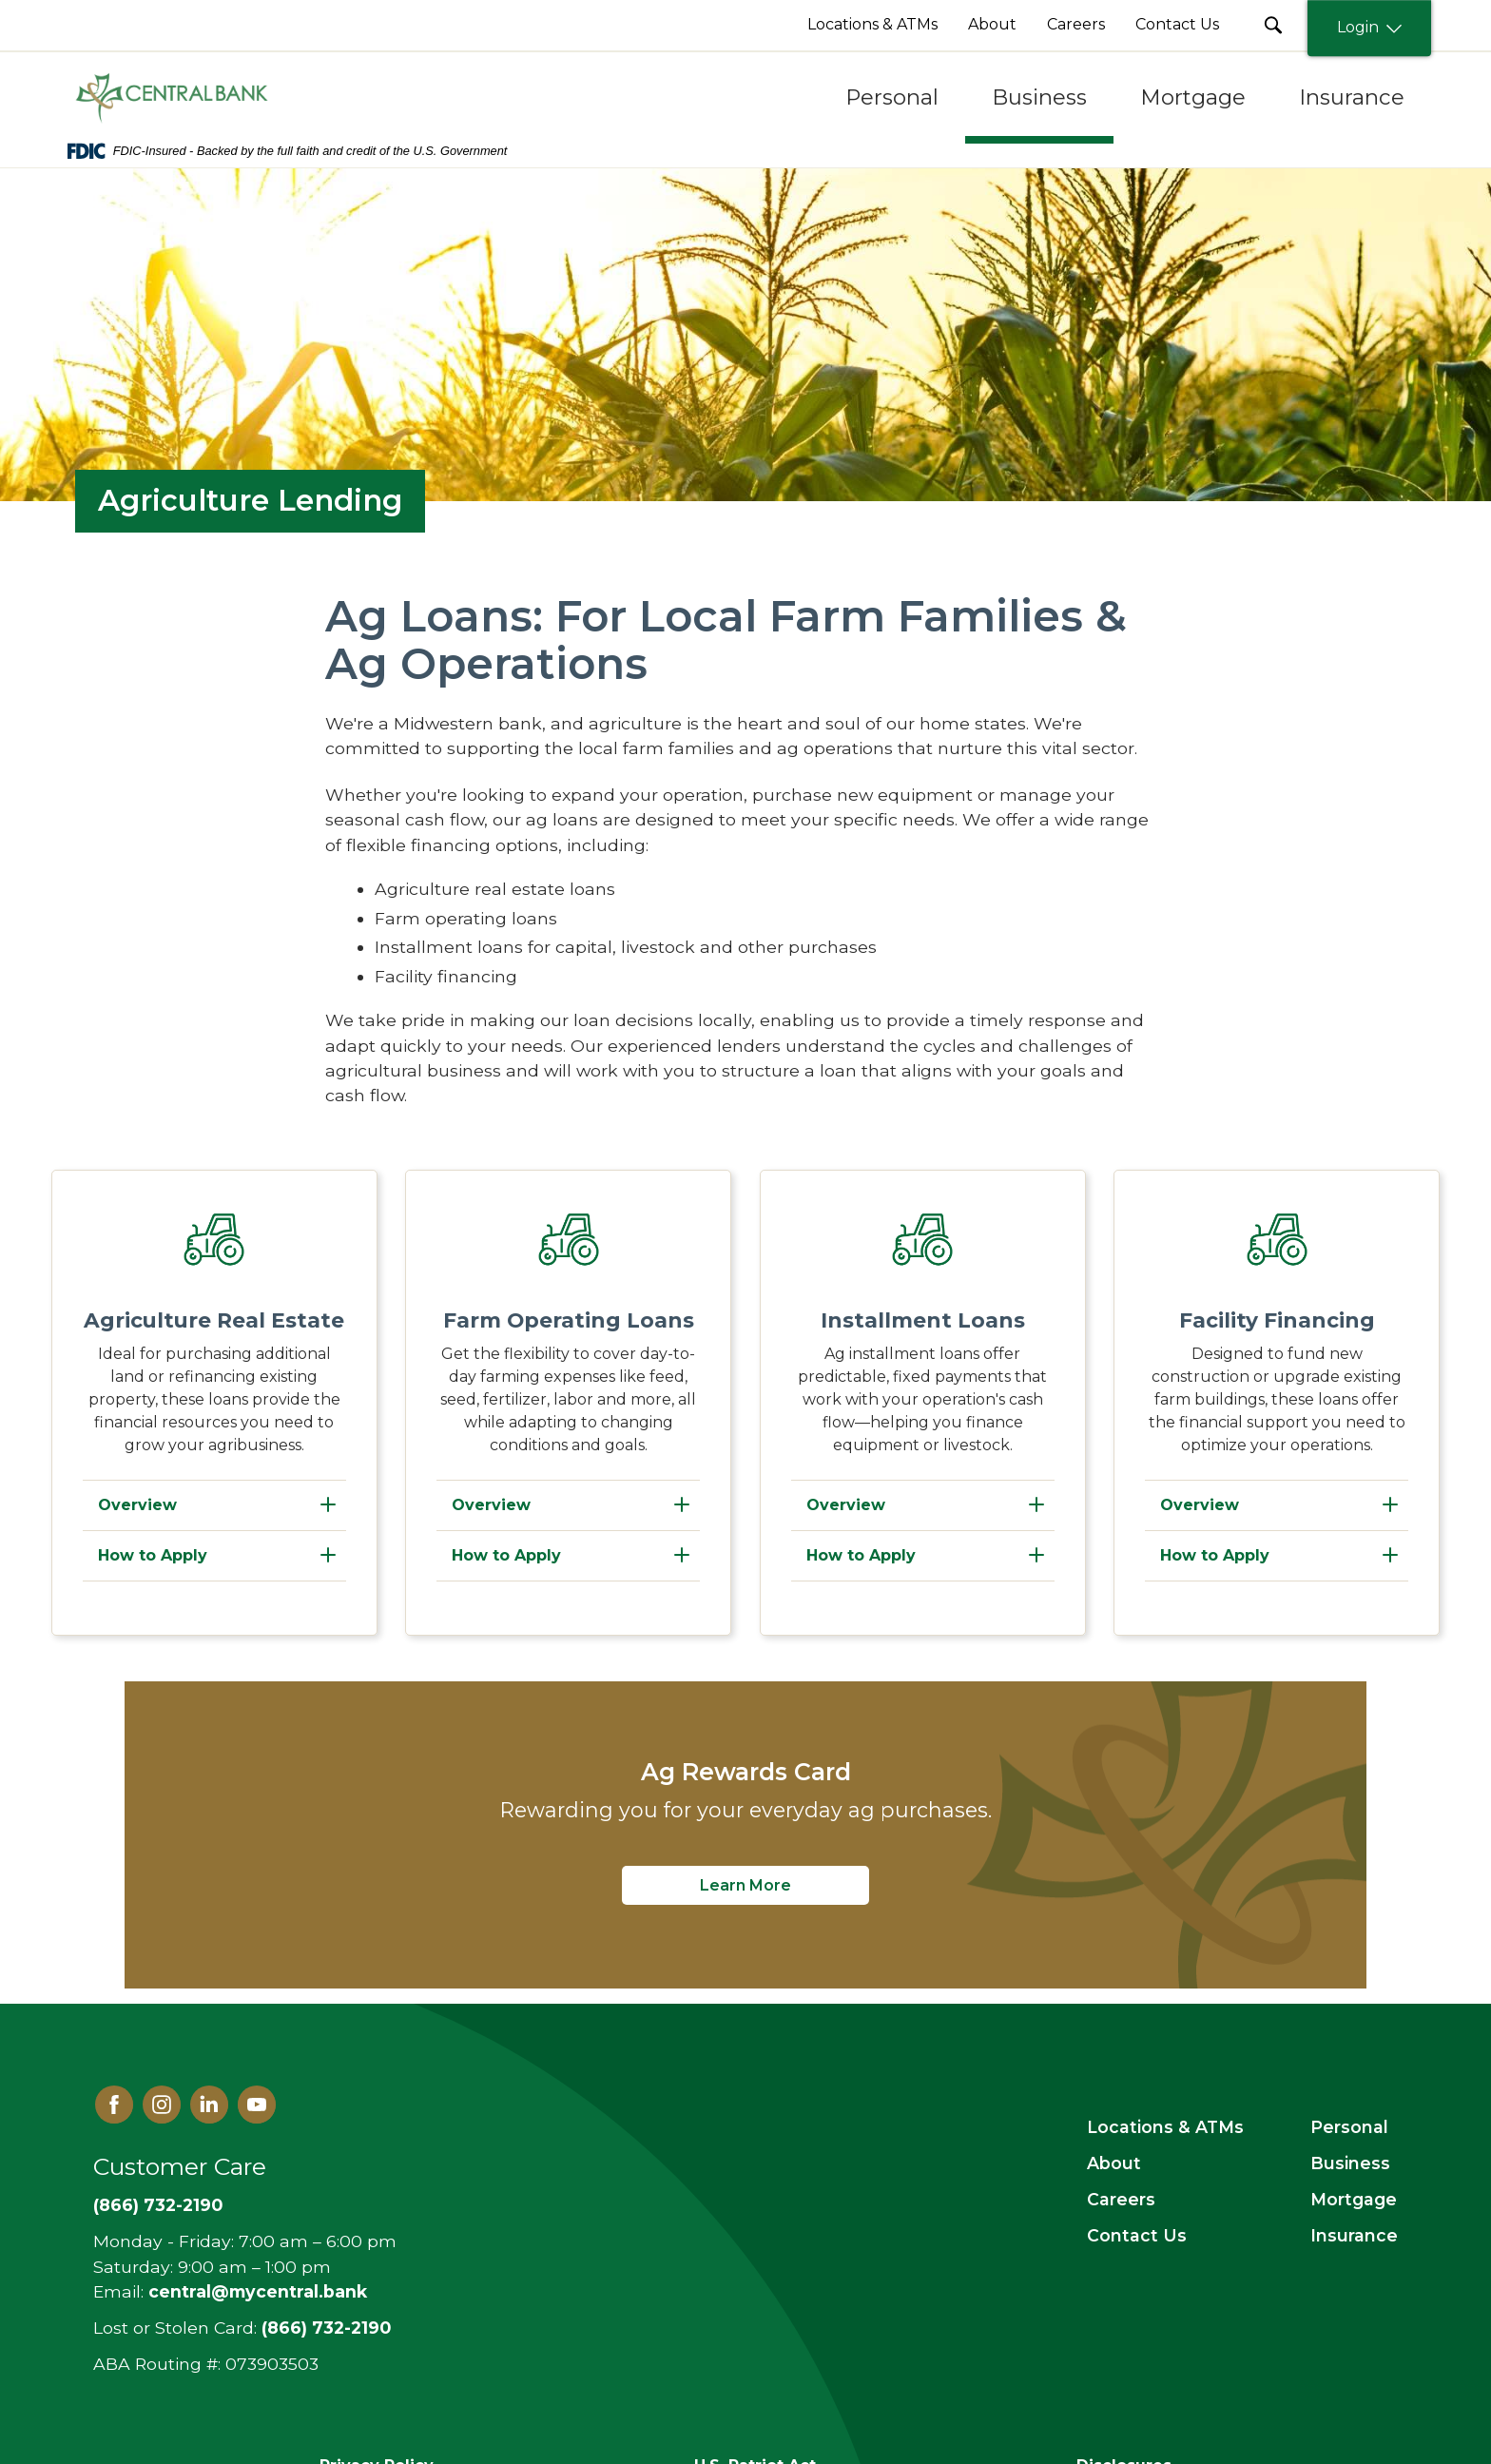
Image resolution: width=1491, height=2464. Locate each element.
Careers (1121, 2199)
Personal (1349, 2127)
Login (1369, 28)
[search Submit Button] (1273, 25)
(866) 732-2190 (158, 2205)
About (1114, 2163)
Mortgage (1353, 2199)
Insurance (1354, 2235)
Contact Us (1137, 2235)
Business (1350, 2163)
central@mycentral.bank (257, 2291)
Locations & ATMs (1165, 2127)
